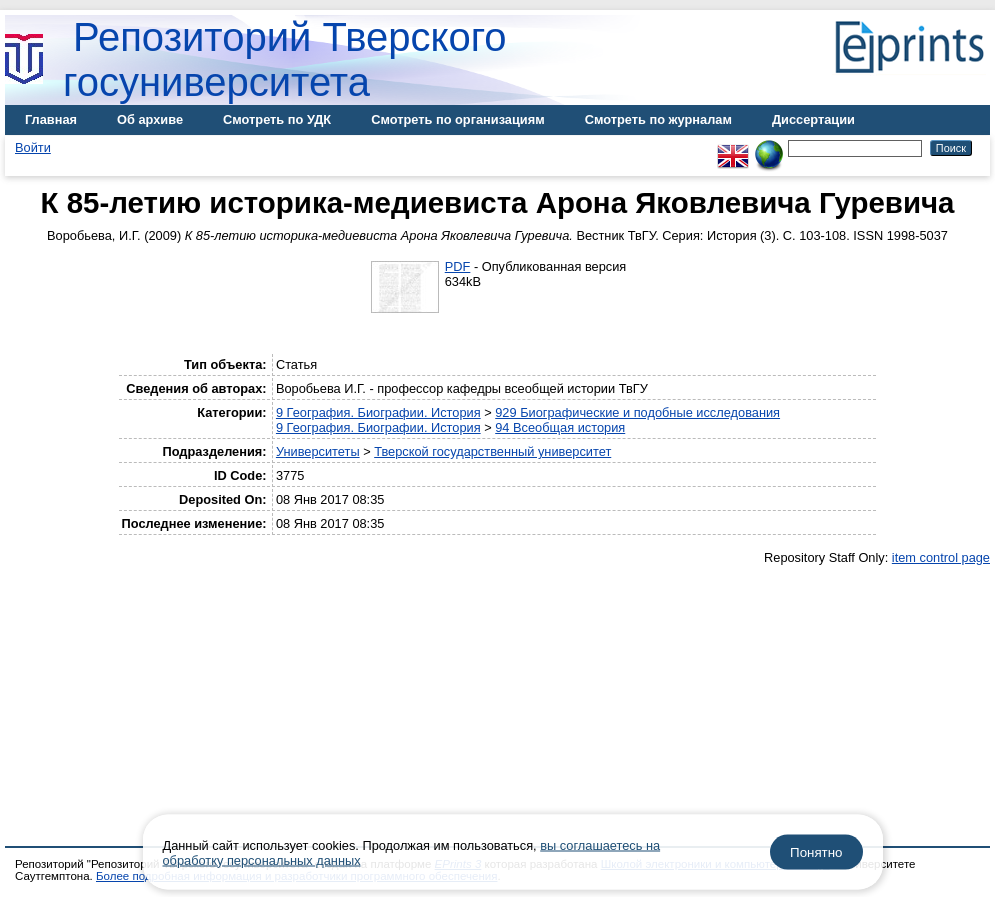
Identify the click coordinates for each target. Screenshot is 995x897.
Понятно (816, 852)
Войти (33, 147)
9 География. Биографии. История (378, 412)
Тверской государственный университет (492, 451)
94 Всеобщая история (560, 427)
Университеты (318, 451)
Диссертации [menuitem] (813, 119)
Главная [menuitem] (51, 119)
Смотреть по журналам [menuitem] (658, 119)
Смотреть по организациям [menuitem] (458, 119)
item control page (941, 557)
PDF (458, 266)
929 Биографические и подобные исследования (637, 412)
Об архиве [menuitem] (150, 119)
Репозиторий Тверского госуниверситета (285, 59)
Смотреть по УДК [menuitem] (277, 119)
